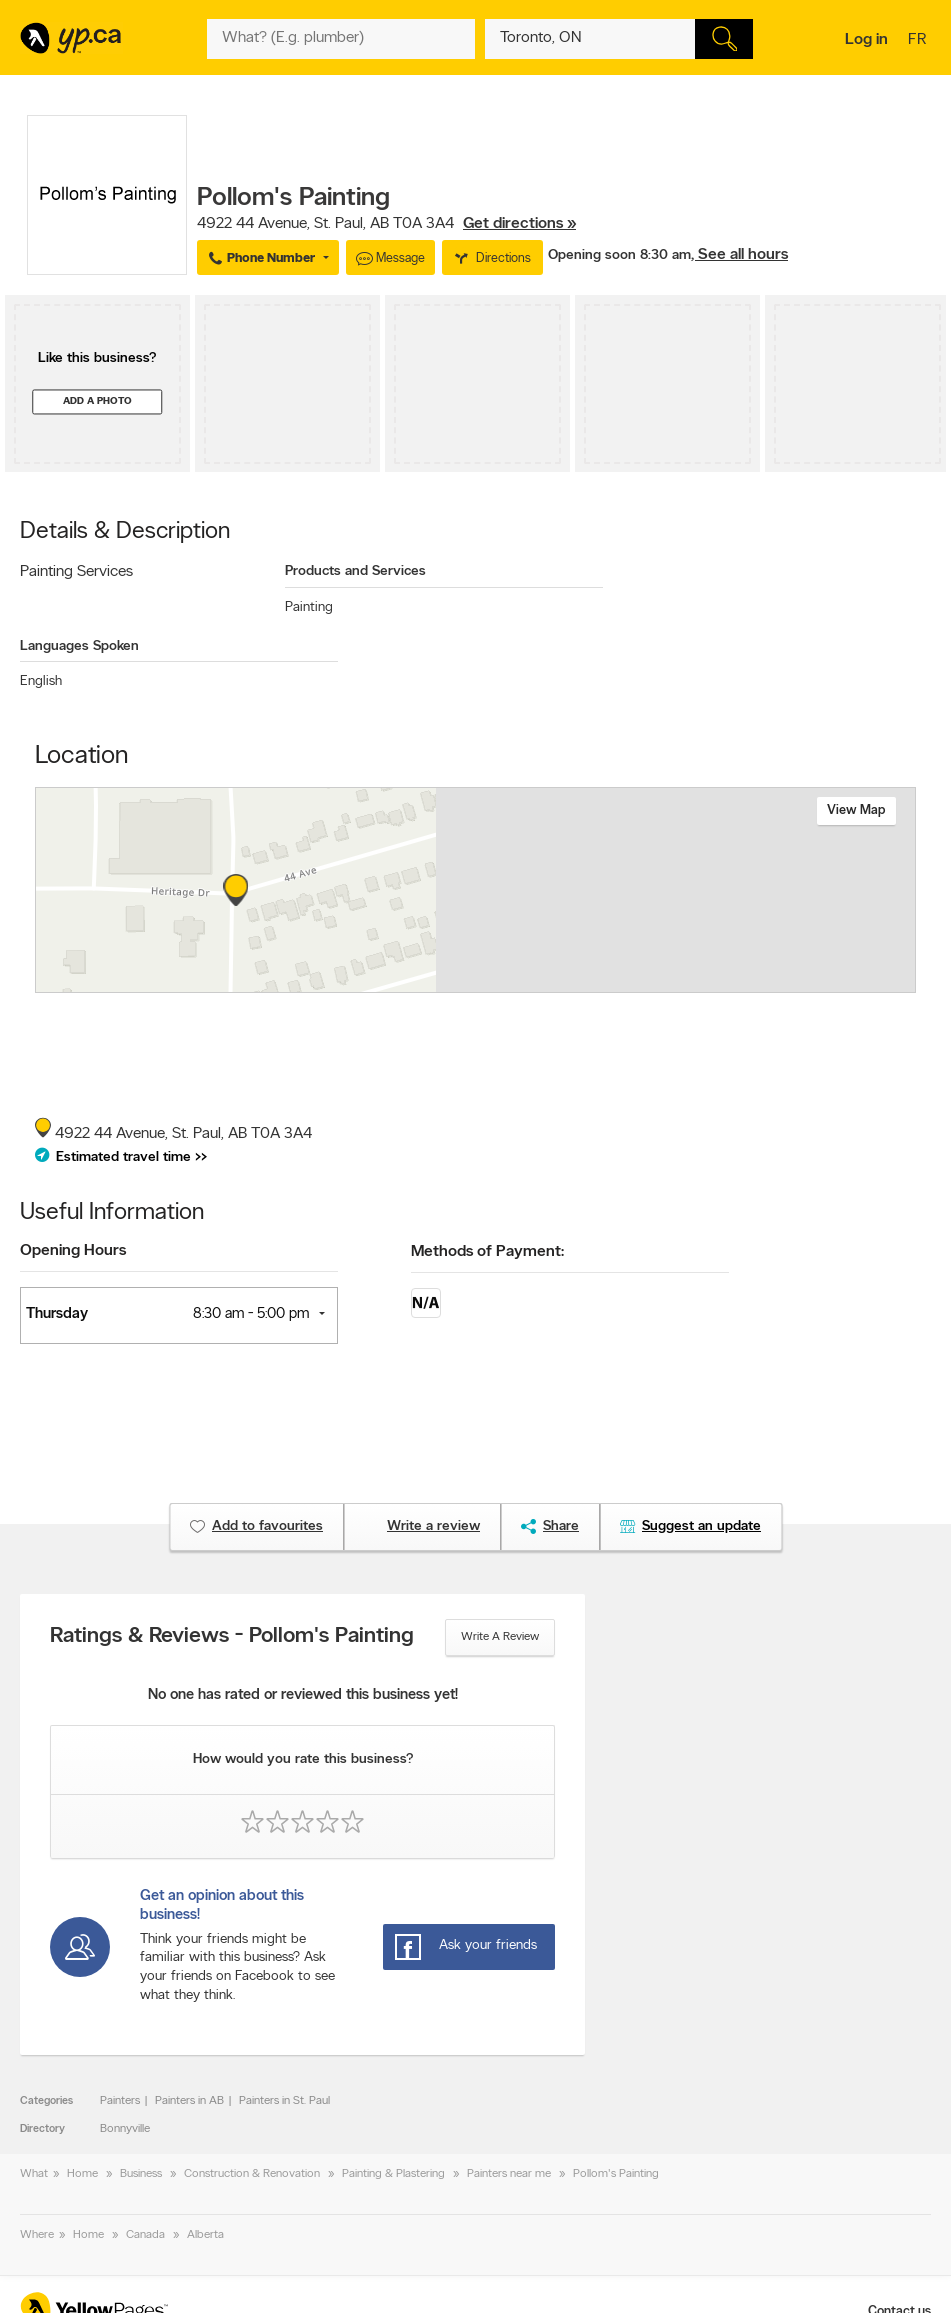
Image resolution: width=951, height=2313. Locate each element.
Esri (586, 982)
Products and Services (355, 571)
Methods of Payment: (487, 1252)
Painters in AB (189, 2101)
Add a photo (97, 401)
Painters (120, 2101)
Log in (866, 40)
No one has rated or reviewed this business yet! (303, 1695)
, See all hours (739, 255)
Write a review (500, 1637)
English (41, 681)
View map (856, 810)
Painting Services (76, 572)
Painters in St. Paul (284, 2101)
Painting (309, 607)
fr (919, 41)
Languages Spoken (79, 646)
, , (386, 224)
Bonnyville (125, 2129)
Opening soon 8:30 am (619, 255)
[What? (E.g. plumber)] (341, 39)
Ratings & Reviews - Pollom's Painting (232, 1637)
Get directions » (519, 224)
